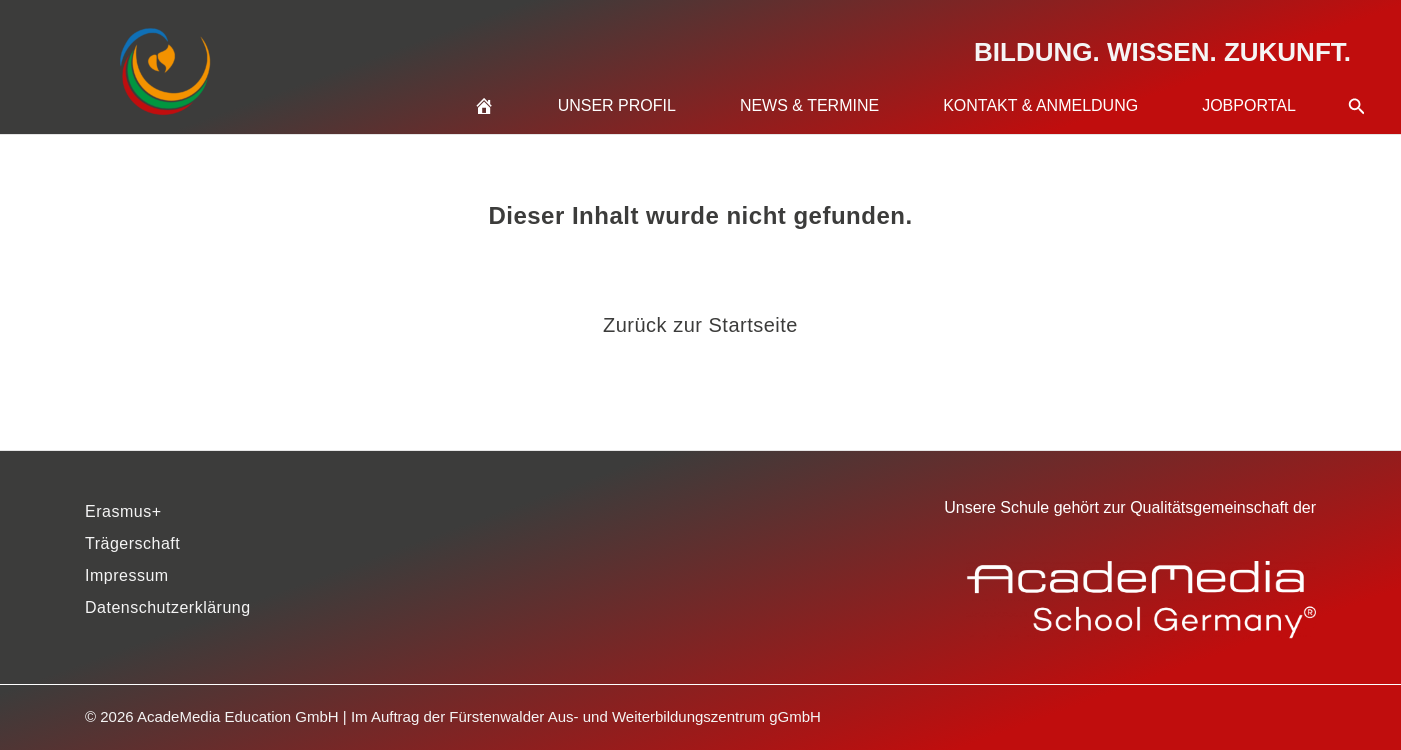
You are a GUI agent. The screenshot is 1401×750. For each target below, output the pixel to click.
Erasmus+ (123, 511)
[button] (1357, 82)
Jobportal (1249, 105)
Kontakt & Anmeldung (1040, 105)
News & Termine (809, 105)
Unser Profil (617, 105)
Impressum (127, 575)
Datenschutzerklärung (168, 607)
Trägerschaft (132, 543)
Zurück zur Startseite (700, 325)
